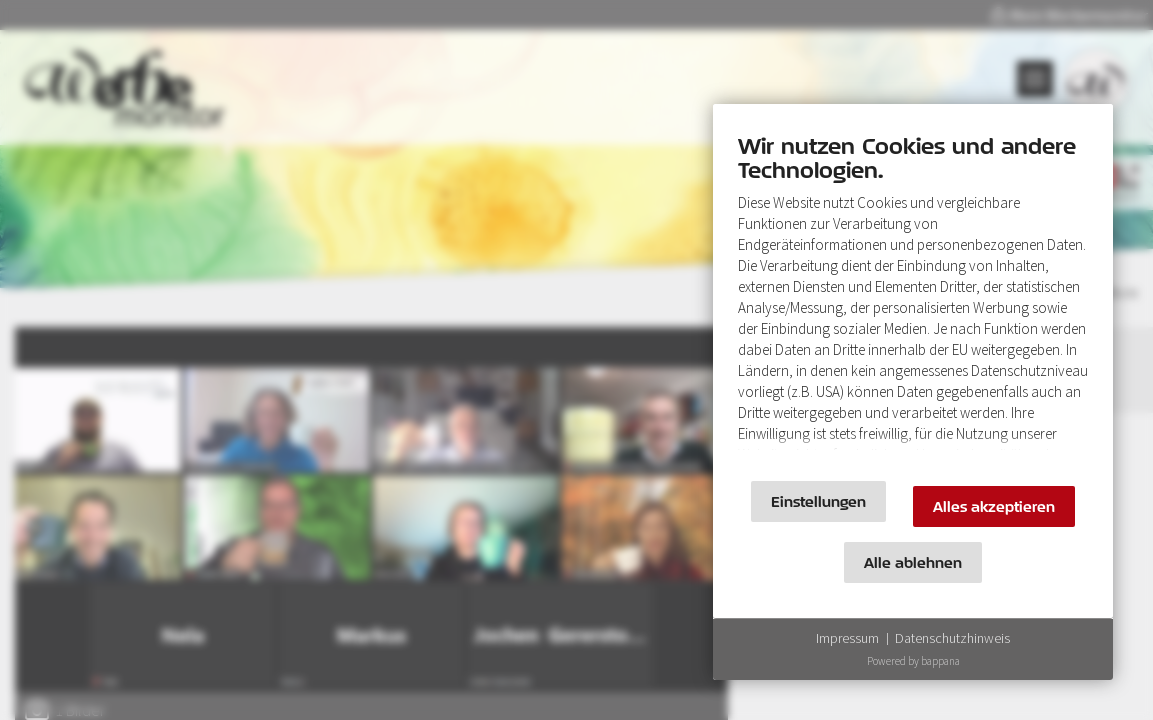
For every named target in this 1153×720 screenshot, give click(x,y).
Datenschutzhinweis (952, 638)
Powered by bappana (913, 661)
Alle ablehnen (913, 562)
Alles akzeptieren (994, 506)
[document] (913, 297)
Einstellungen (818, 501)
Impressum (847, 638)
